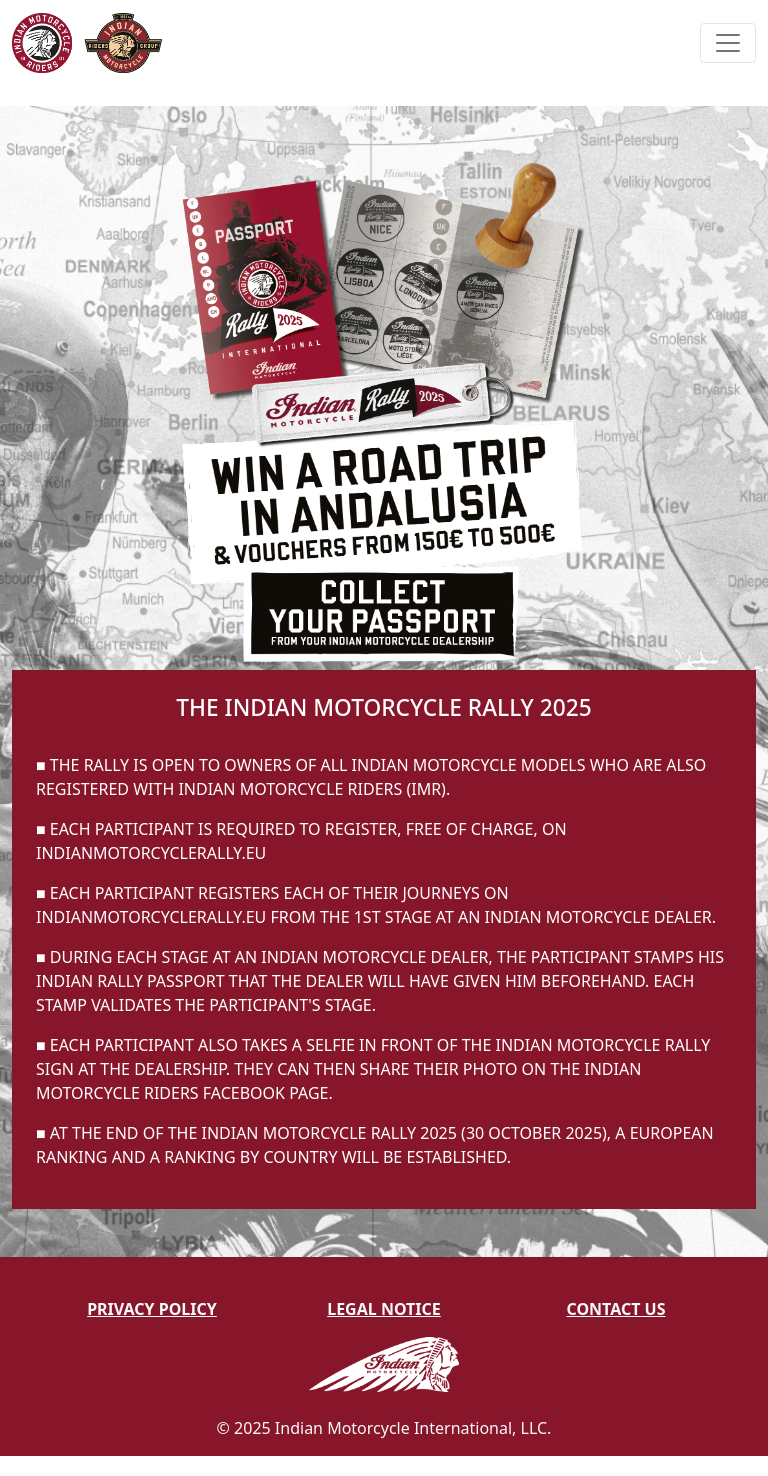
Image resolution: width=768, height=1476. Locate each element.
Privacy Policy (152, 1309)
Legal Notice (384, 1309)
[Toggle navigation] (728, 43)
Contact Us (615, 1309)
